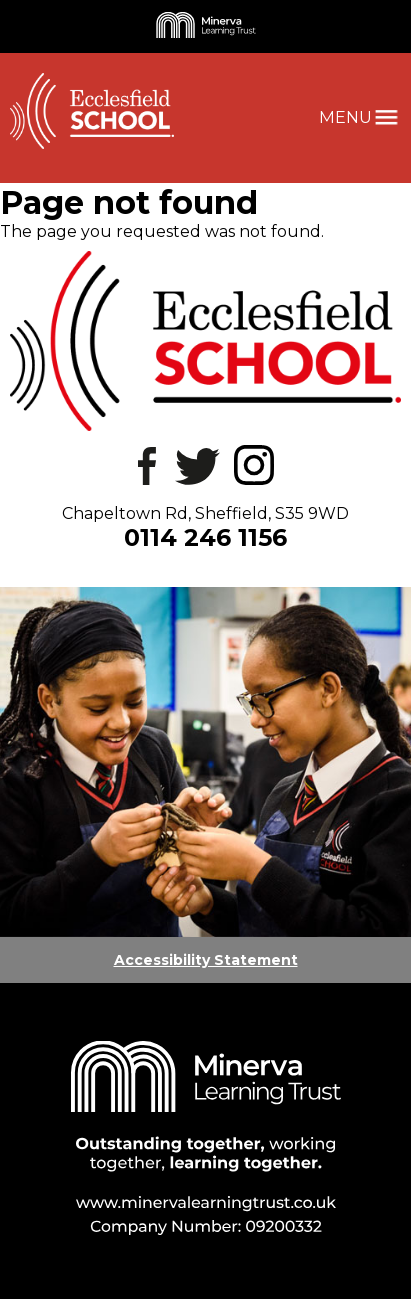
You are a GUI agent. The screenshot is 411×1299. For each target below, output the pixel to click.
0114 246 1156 (205, 537)
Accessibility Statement (206, 960)
